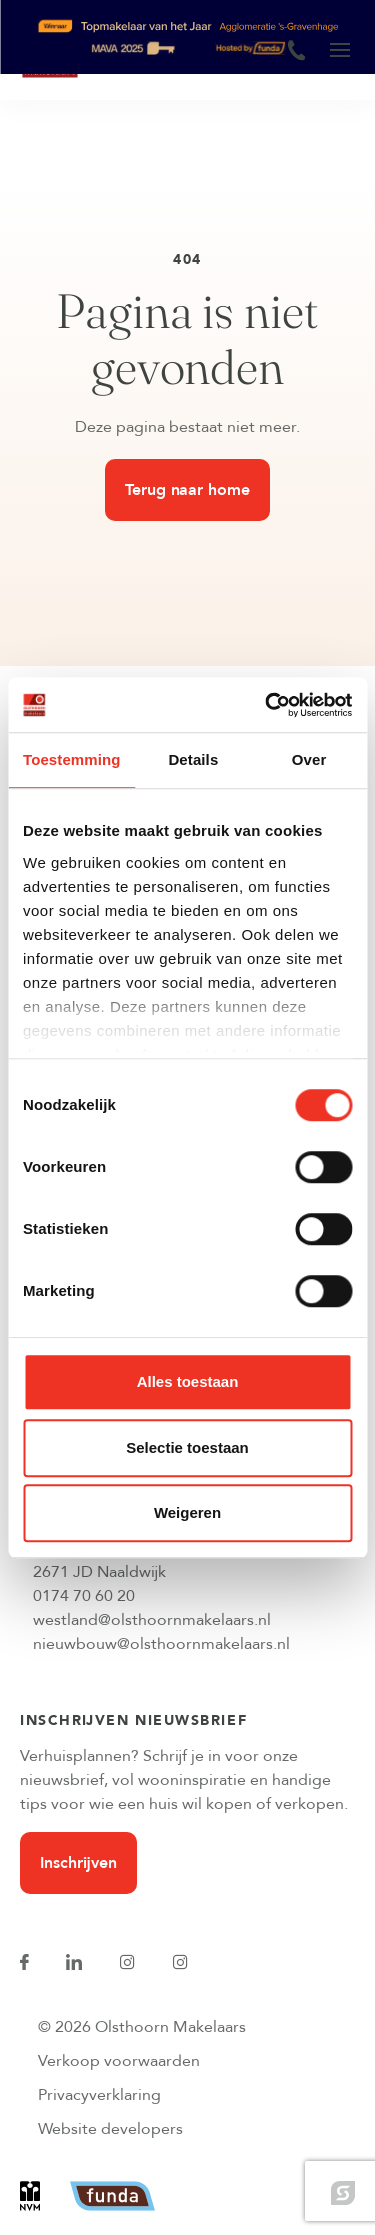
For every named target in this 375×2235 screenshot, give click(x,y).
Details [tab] (193, 759)
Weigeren (187, 1512)
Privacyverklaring (99, 2095)
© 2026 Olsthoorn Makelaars (142, 2027)
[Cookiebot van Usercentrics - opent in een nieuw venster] (267, 705)
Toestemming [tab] (72, 759)
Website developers (110, 2129)
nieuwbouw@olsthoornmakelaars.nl (161, 1644)
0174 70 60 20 (84, 1596)
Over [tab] (309, 759)
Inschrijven (78, 1863)
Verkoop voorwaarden (119, 2061)
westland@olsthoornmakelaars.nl (152, 1620)
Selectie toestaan (187, 1447)
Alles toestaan (188, 1381)
